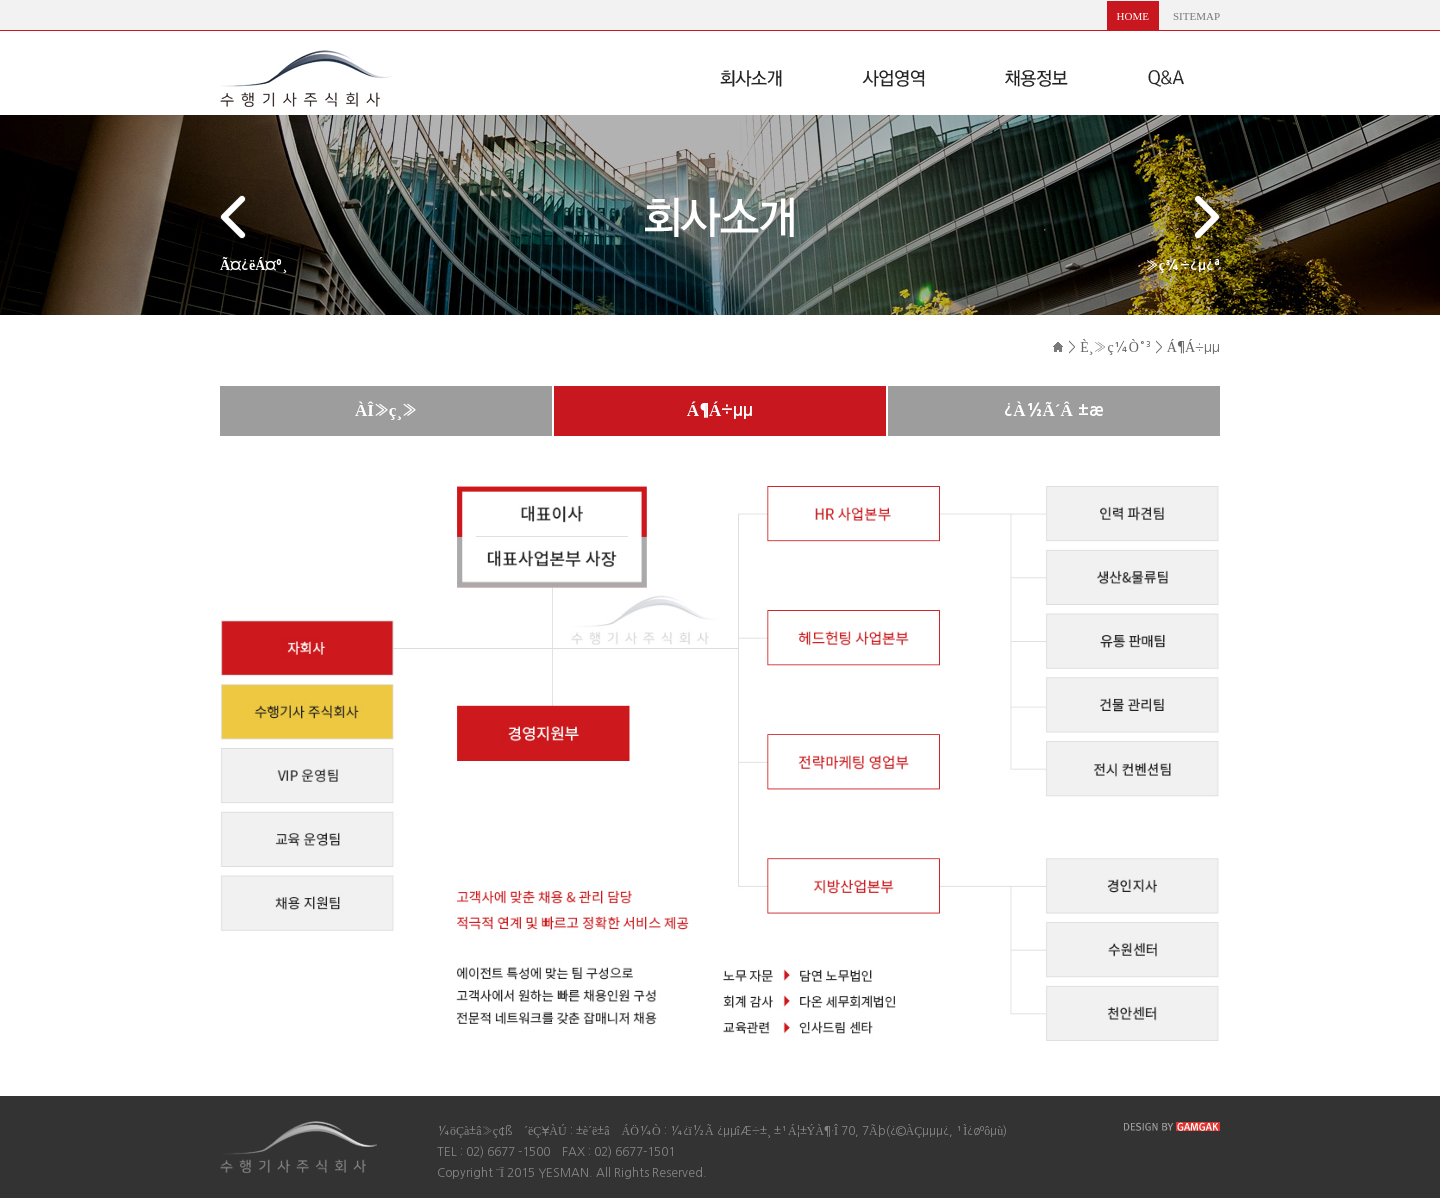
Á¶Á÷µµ (720, 410)
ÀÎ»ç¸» (386, 410)
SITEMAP (1196, 16)
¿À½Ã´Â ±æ (1054, 410)
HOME (1133, 16)
